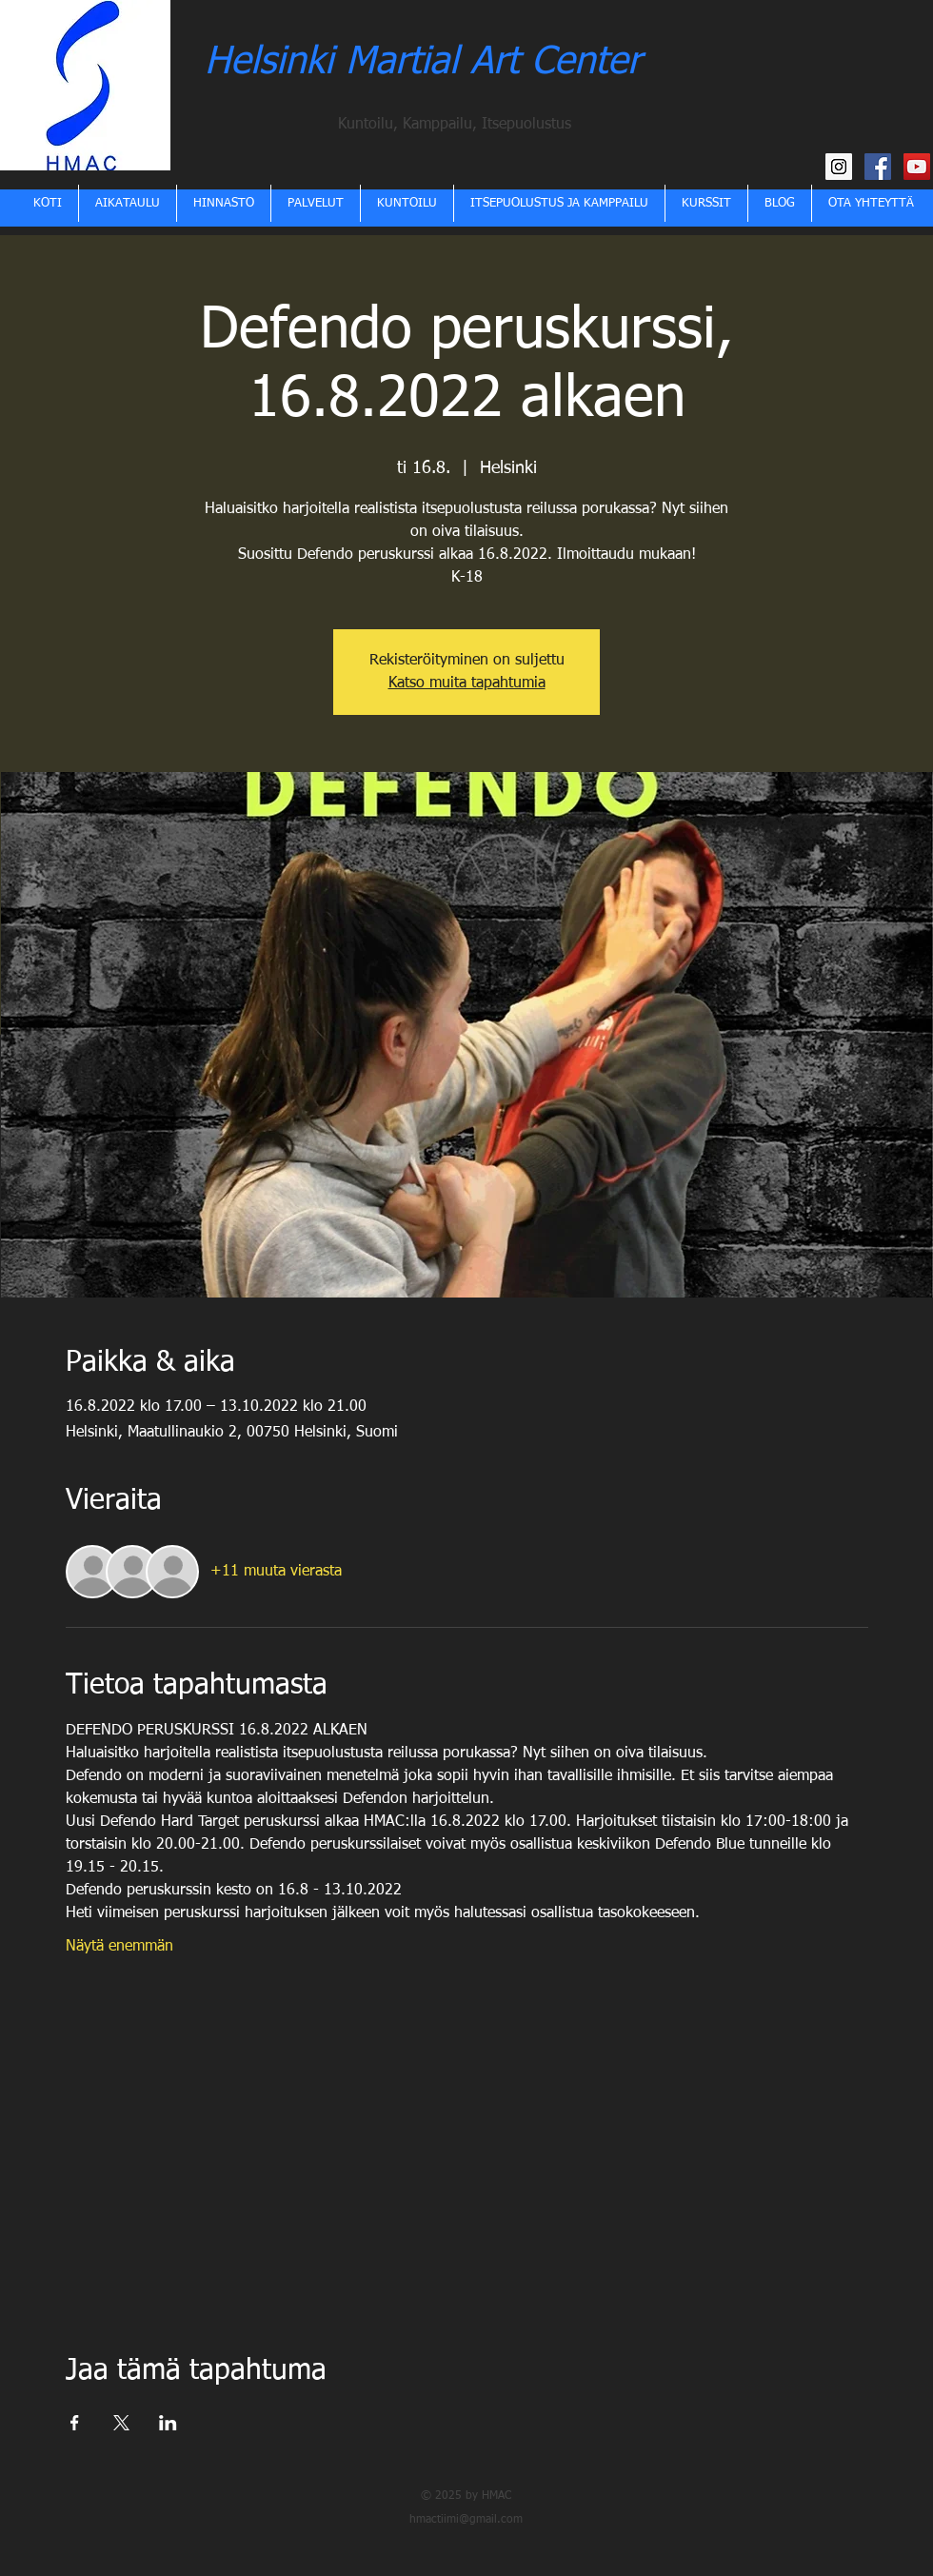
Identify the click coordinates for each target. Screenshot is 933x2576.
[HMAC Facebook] (877, 166)
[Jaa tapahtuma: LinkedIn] (168, 2422)
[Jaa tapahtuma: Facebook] (75, 2422)
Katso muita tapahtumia (467, 683)
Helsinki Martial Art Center (423, 63)
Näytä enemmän (119, 1946)
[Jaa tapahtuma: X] (121, 2422)
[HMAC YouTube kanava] (916, 166)
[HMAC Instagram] (838, 166)
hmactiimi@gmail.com (466, 2520)
